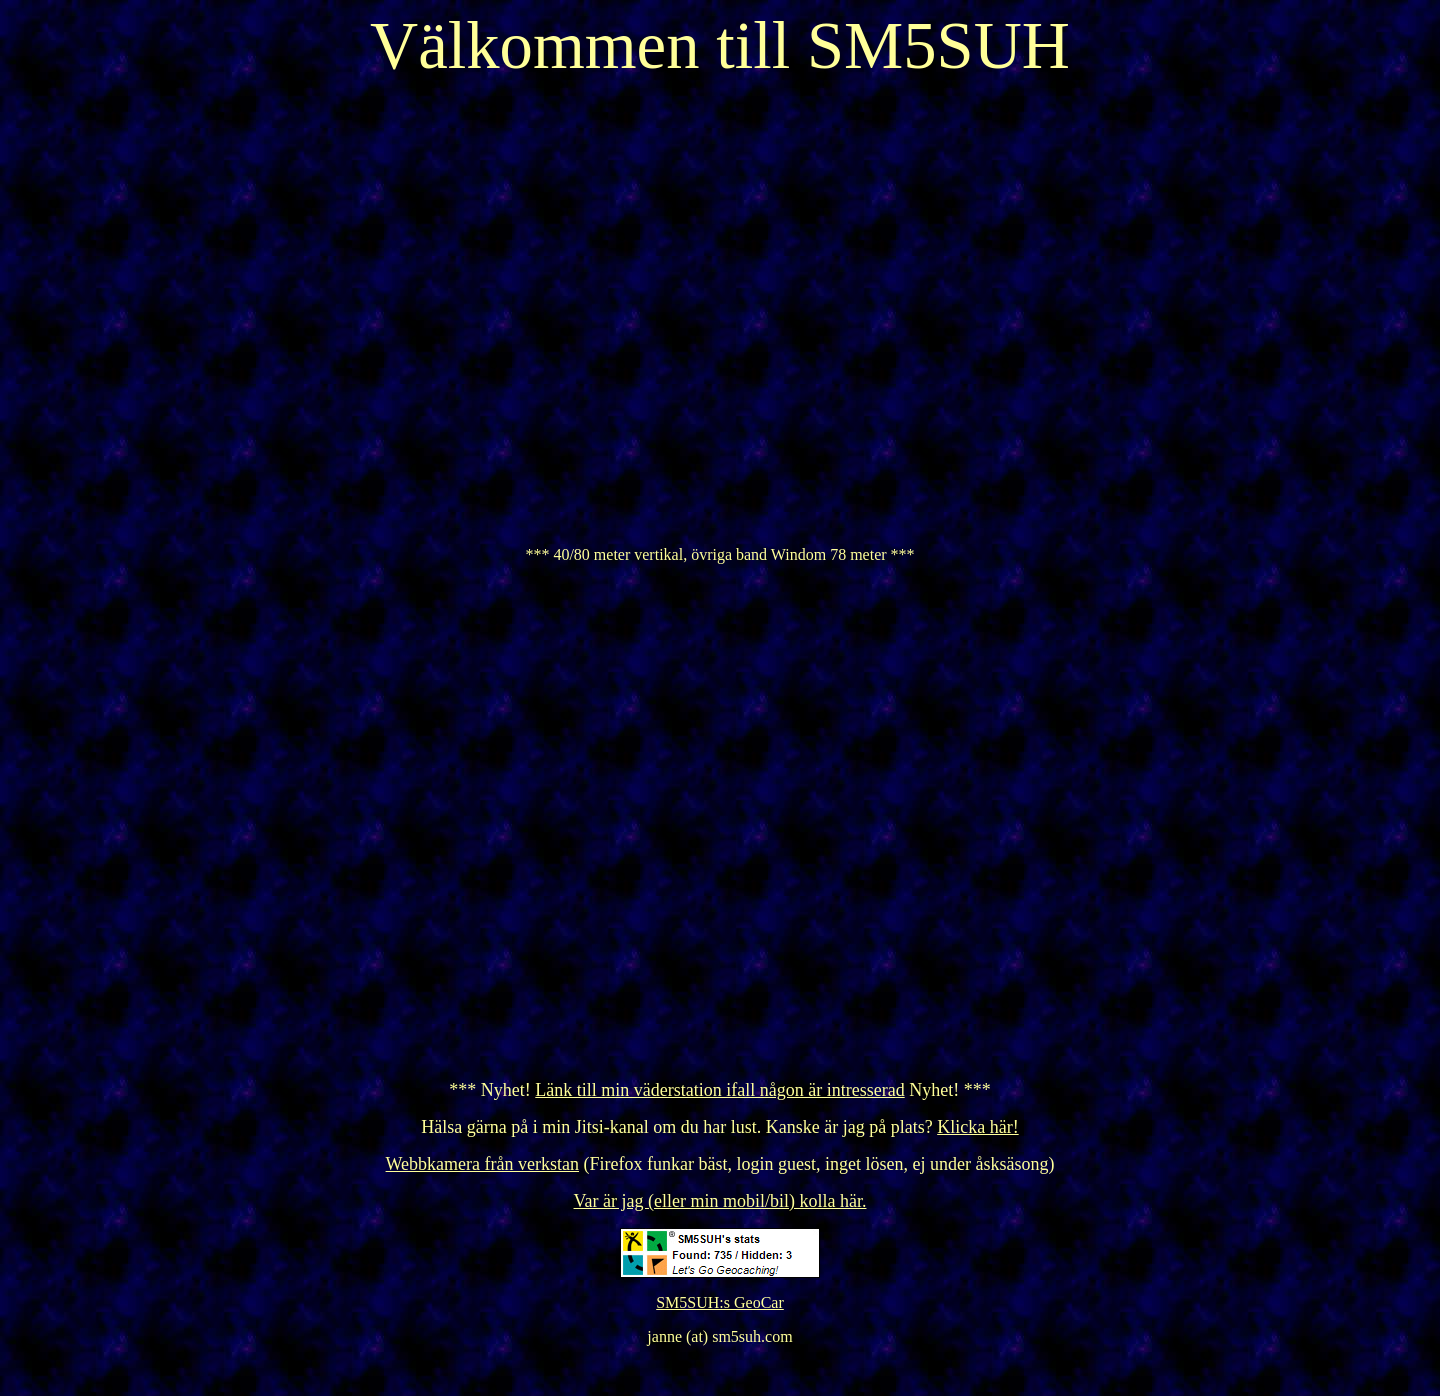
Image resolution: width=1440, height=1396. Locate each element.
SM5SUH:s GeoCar (720, 1302)
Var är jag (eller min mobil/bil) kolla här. (720, 1201)
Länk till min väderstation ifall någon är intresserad (719, 1090)
